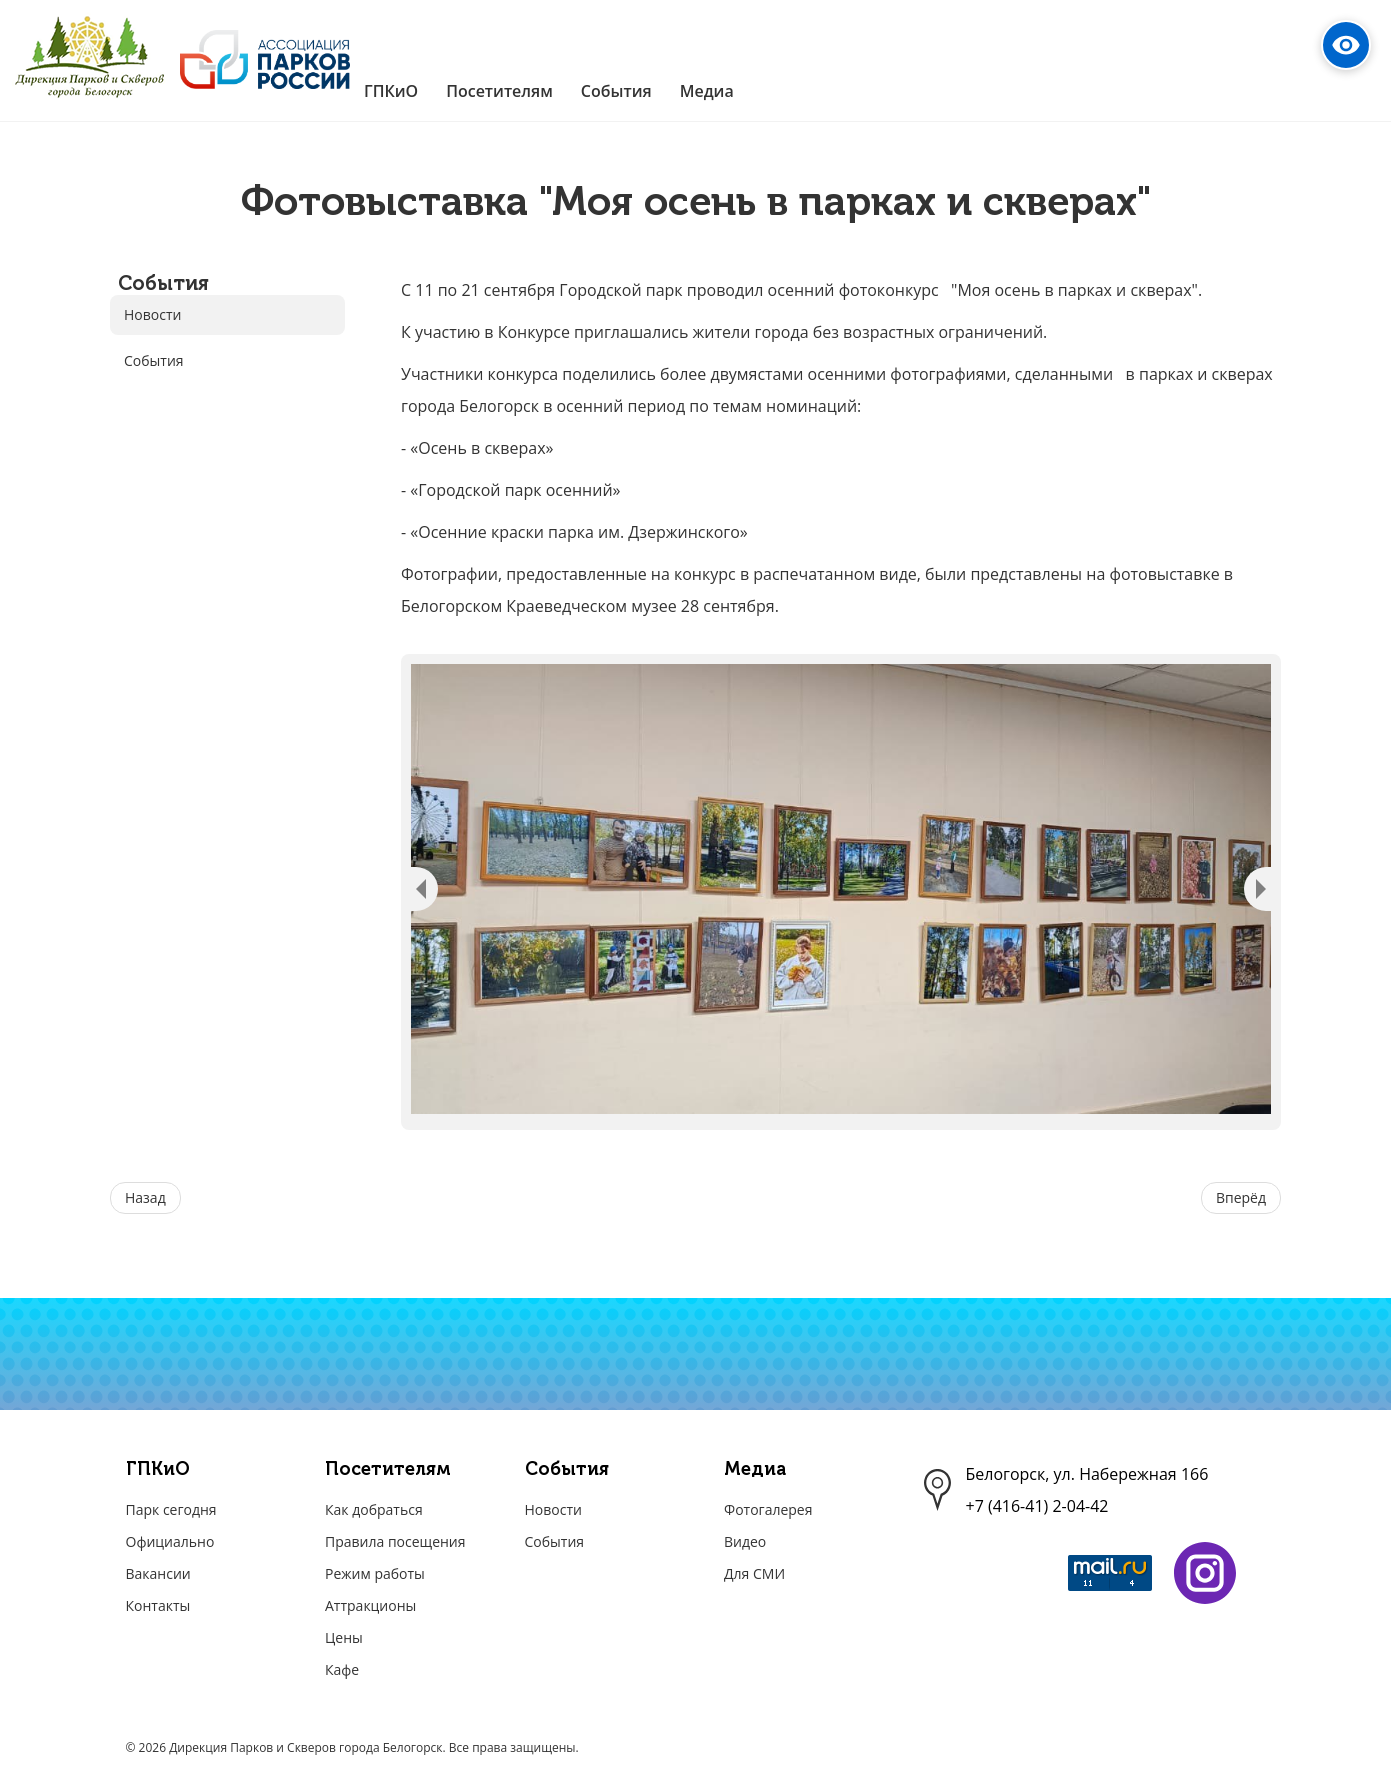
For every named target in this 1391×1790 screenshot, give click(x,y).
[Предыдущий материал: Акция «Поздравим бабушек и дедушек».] (145, 1198)
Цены (344, 1637)
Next (1257, 889)
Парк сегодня (171, 1509)
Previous (424, 889)
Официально (170, 1541)
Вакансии (158, 1573)
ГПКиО (158, 1469)
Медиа (755, 1469)
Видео (745, 1541)
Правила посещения (395, 1541)
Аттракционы (370, 1605)
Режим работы (375, 1573)
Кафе (342, 1669)
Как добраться (374, 1509)
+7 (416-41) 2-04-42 (1037, 1506)
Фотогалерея (768, 1509)
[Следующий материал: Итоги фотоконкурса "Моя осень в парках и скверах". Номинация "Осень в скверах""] (1241, 1198)
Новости (152, 314)
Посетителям (388, 1469)
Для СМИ (754, 1573)
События (154, 360)
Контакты (158, 1605)
